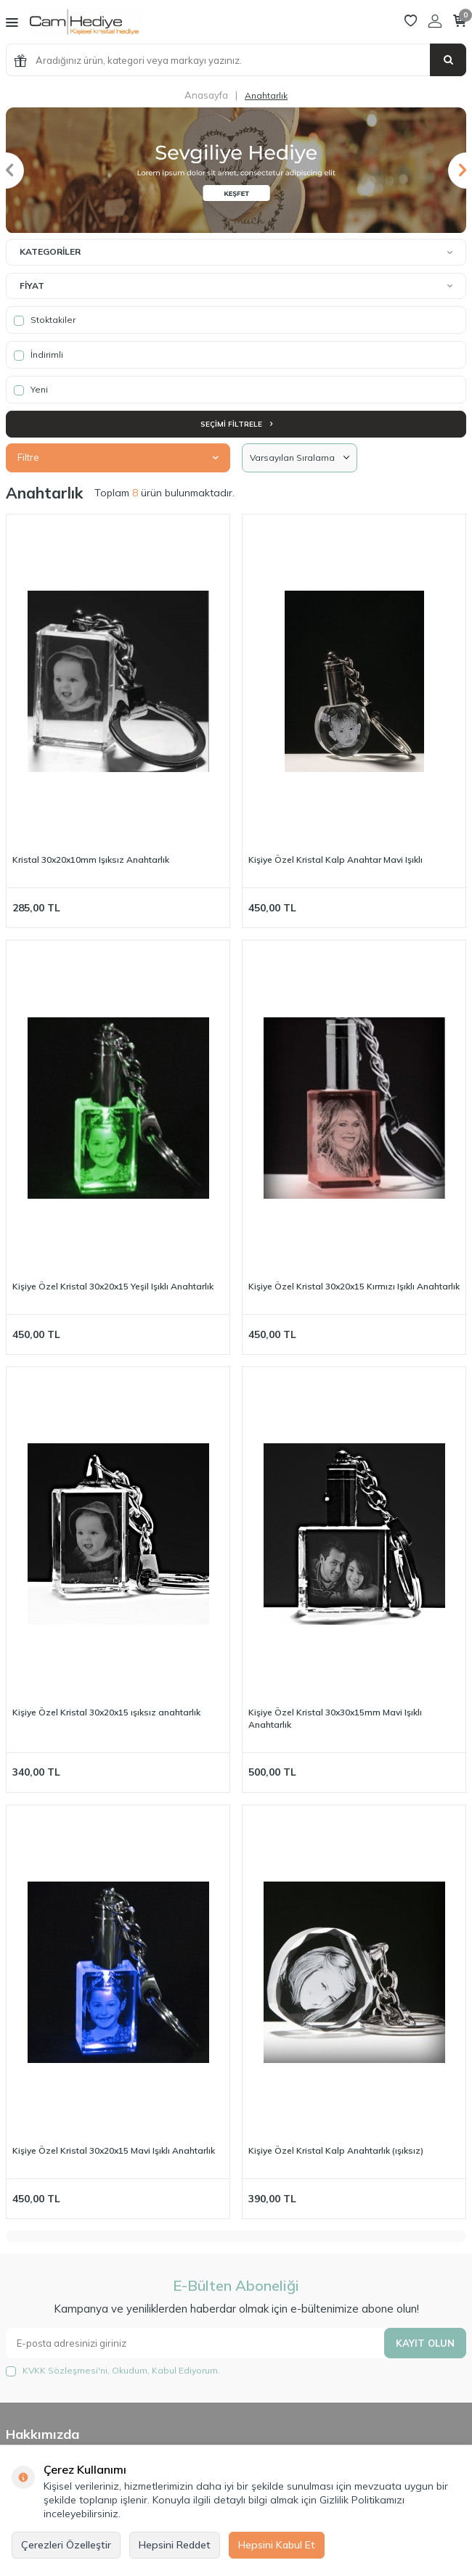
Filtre (118, 457)
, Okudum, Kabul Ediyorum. (113, 2370)
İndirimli (38, 355)
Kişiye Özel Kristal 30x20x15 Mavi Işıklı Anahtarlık (113, 2150)
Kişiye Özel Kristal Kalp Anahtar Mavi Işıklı (335, 859)
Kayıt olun (425, 2343)
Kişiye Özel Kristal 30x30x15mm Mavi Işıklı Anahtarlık (335, 1718)
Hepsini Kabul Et (276, 2544)
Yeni (31, 389)
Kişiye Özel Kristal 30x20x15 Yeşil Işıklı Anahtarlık (112, 1286)
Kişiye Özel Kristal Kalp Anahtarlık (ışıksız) (335, 2150)
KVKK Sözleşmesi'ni (65, 2370)
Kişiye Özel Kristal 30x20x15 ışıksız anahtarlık (106, 1712)
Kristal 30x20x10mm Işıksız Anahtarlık (90, 859)
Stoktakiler (45, 320)
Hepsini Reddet (175, 2544)
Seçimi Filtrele (236, 424)
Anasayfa (206, 95)
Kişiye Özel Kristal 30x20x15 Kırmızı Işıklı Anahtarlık (354, 1286)
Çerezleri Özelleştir (66, 2544)
